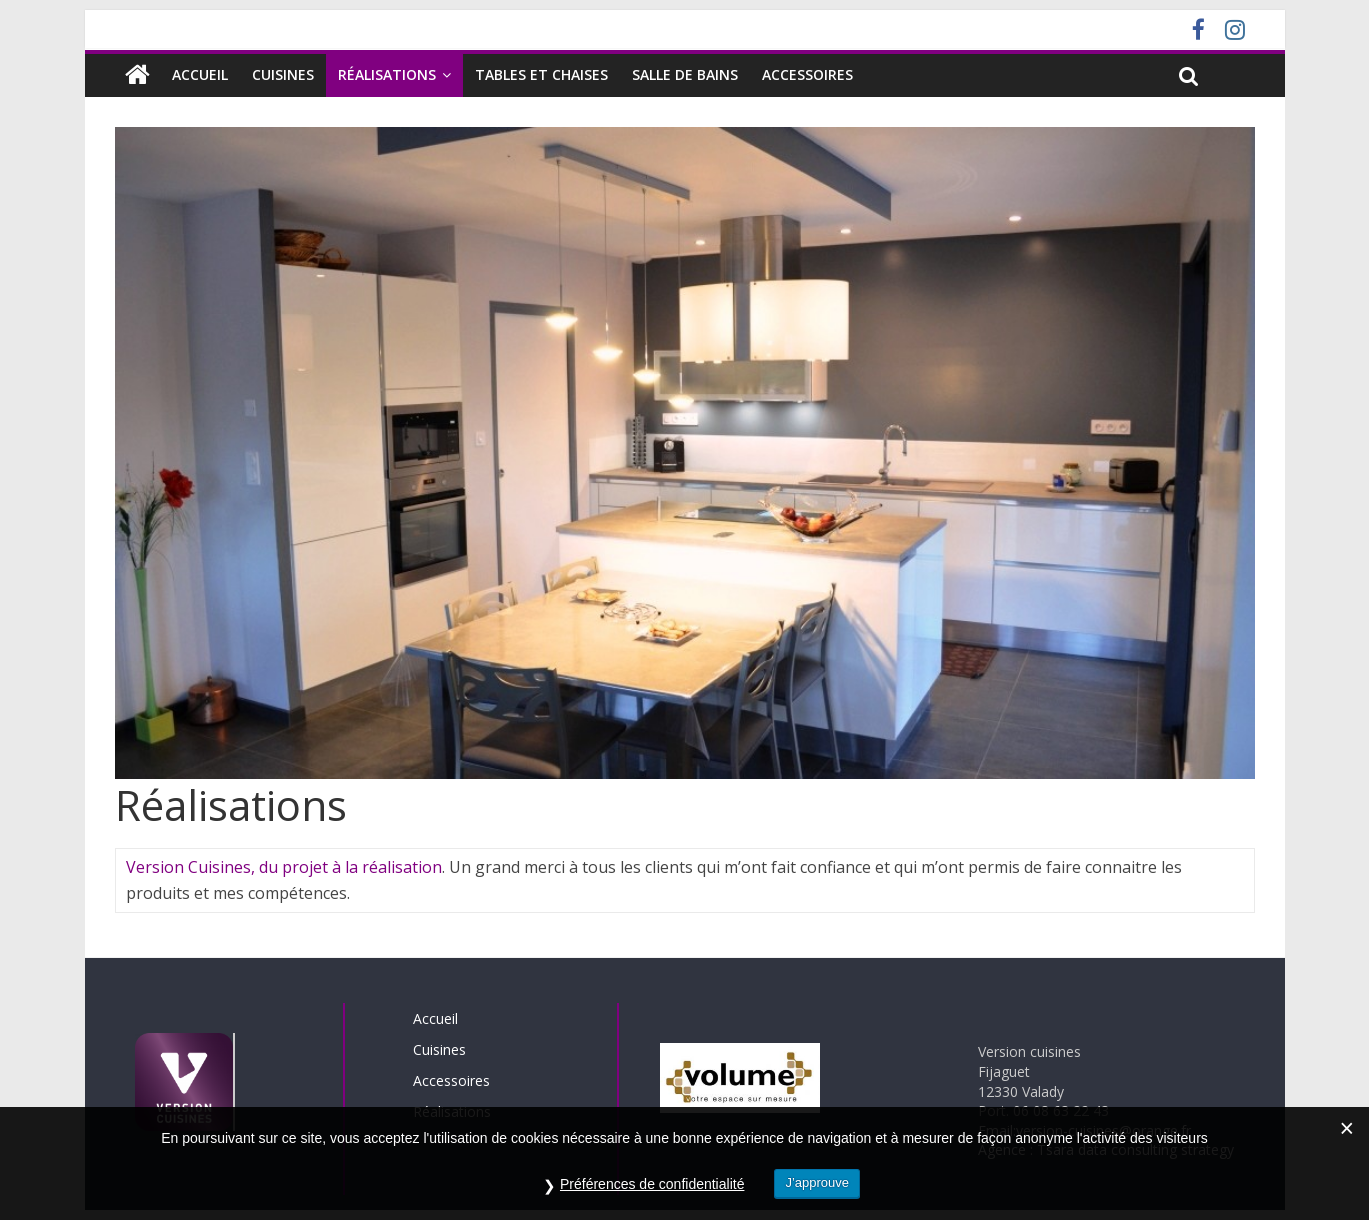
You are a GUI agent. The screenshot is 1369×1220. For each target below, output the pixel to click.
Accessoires (807, 74)
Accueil (200, 74)
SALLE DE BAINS (685, 74)
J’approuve (817, 1184)
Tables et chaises (541, 74)
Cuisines (283, 74)
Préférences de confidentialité (652, 1186)
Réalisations (387, 74)
